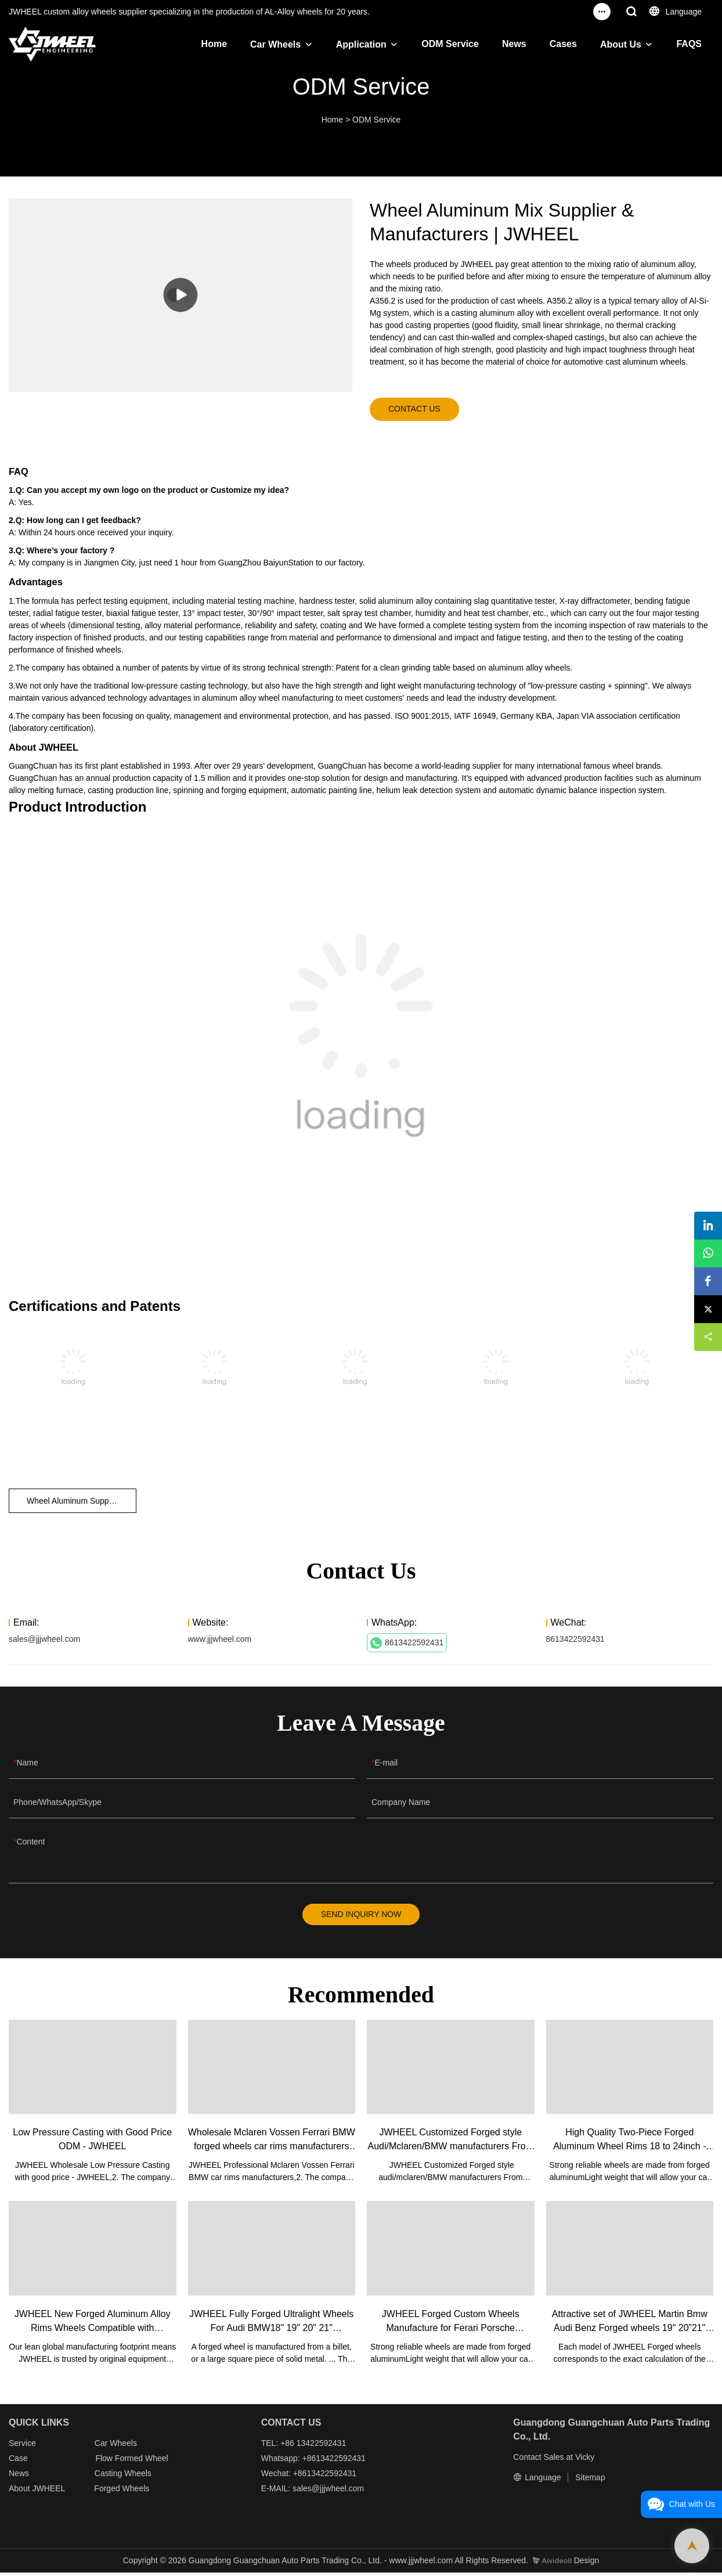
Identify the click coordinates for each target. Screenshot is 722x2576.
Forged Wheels (121, 2491)
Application (361, 44)
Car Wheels (275, 44)
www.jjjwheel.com (220, 1640)
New (17, 2476)
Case (18, 2461)
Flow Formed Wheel (131, 2461)
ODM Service (450, 44)
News (514, 44)
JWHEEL (48, 2491)
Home (214, 44)
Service (22, 2446)
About (20, 2491)
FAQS (689, 44)
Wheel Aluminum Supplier (73, 1502)
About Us (620, 44)
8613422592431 (406, 1645)
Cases (563, 44)
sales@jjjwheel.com (44, 1640)
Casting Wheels (123, 2476)
